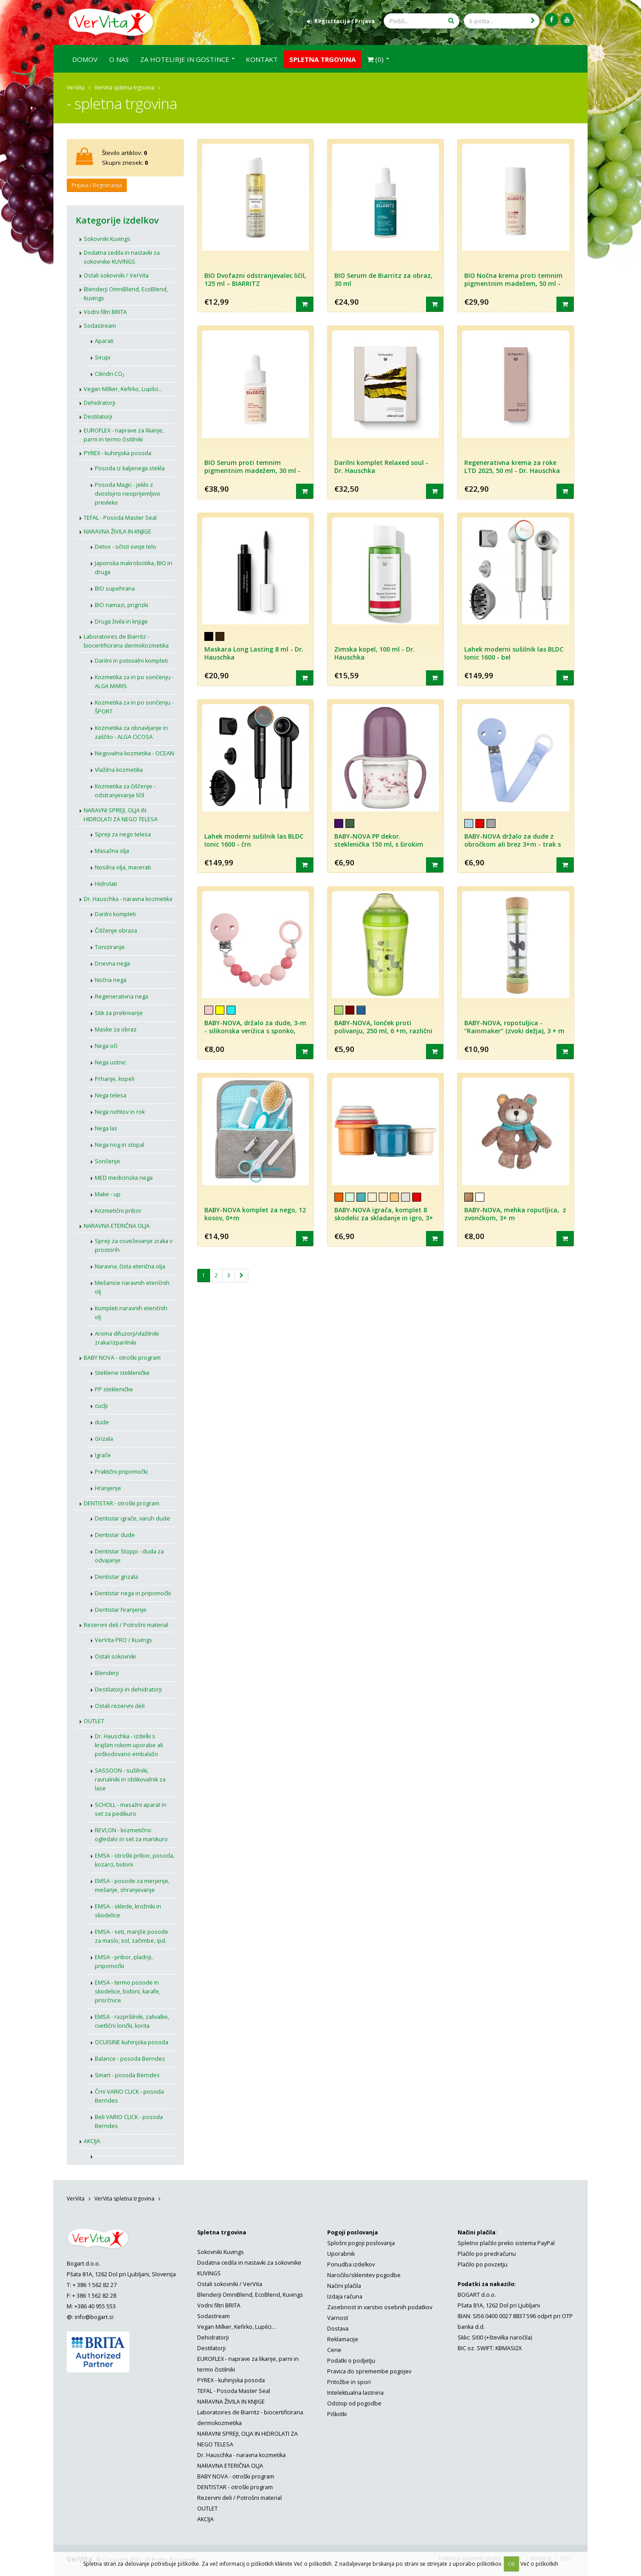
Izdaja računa (344, 2296)
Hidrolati (106, 883)
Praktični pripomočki (121, 1471)
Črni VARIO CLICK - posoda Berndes (129, 2095)
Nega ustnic (110, 1062)
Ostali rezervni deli (120, 1705)
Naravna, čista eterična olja (130, 1266)
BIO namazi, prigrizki (121, 604)
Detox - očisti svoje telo (125, 546)
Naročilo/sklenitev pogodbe (364, 2274)
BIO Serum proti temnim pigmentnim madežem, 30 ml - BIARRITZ (252, 470)
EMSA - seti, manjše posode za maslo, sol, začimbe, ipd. (131, 1936)
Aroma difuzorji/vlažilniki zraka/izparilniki (127, 1337)
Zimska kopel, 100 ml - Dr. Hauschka (374, 653)
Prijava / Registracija (97, 184)
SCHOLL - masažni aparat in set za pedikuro (130, 1809)
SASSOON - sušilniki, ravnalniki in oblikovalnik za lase (130, 1779)
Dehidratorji (99, 402)
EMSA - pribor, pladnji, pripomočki (124, 1961)
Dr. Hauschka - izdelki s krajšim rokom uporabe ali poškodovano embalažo (129, 1744)
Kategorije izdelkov (117, 220)
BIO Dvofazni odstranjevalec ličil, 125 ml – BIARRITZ (255, 279)
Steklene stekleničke (122, 1372)
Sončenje (107, 1161)
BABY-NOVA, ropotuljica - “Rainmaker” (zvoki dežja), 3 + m (514, 1027)
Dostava (338, 2328)
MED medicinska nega (124, 1177)
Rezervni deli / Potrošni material (126, 1624)
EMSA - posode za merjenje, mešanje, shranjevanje (132, 1885)
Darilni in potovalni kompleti (131, 660)
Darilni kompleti (115, 913)
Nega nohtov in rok (120, 1111)
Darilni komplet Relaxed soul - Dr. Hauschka (381, 466)
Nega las (106, 1128)
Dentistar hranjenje (120, 1609)
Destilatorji (98, 416)
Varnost (337, 2317)
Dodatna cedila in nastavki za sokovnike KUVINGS (122, 257)
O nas (119, 58)
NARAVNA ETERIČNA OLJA (117, 1225)
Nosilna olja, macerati (123, 867)
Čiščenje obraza (116, 930)
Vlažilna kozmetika (119, 769)
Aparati (104, 340)
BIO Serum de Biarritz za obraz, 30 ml (383, 279)
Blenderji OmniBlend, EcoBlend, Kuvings (126, 293)
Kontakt (262, 58)
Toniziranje (110, 946)
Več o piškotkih (539, 2564)
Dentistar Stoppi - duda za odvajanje (129, 1555)
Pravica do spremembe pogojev (369, 2371)
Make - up (108, 1194)
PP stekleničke (114, 1389)
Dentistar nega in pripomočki (133, 1593)
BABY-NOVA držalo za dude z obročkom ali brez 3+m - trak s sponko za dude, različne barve (512, 844)
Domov (84, 58)
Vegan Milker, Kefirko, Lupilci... (123, 388)
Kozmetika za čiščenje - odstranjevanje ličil (125, 790)
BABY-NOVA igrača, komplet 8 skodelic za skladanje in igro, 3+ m (383, 1218)
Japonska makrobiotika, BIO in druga (133, 567)
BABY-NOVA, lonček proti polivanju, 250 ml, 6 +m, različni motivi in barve (383, 1031)
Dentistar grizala (116, 1576)
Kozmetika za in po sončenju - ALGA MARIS (134, 681)
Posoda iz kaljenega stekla (130, 468)
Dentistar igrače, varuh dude (132, 1518)
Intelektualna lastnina (355, 2392)
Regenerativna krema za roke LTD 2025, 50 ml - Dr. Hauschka (512, 466)
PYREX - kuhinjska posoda (117, 453)
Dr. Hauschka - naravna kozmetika (128, 898)
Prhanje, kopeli (114, 1078)
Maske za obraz (116, 1029)
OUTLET (94, 1720)
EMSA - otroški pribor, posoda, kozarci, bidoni (134, 1859)
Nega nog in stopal (119, 1144)
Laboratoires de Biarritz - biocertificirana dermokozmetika (126, 640)
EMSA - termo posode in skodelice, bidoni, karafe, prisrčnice (127, 1991)
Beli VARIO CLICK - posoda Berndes (129, 2121)
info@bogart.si (94, 2316)
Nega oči (106, 1045)
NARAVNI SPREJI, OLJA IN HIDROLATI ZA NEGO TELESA (121, 814)
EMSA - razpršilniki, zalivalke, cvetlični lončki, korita (132, 2021)
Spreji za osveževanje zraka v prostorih (133, 1245)
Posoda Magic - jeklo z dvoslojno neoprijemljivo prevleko (127, 493)
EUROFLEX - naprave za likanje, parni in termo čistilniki (124, 434)
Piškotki (337, 2413)
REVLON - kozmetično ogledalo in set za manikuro (131, 1834)
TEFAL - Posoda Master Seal (120, 517)
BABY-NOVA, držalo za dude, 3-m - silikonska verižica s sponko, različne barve (255, 1031)
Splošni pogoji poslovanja (361, 2242)
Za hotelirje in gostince (184, 58)
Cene (334, 2349)
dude (102, 1422)
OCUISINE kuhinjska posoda (131, 2042)
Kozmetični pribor (118, 1210)
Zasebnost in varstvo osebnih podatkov (379, 2307)
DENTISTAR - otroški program (121, 1503)
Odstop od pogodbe (354, 2403)
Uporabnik (341, 2253)
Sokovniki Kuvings (107, 238)
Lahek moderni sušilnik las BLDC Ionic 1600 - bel (514, 653)
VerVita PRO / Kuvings (123, 1639)
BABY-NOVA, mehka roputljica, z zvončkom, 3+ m (515, 1214)
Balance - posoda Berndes (130, 2058)
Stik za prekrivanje (119, 1012)
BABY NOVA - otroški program (122, 1357)
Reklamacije (342, 2339)
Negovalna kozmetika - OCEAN (134, 753)
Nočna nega (110, 979)
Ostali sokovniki (115, 1656)
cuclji (101, 1405)
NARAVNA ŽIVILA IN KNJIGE (117, 531)
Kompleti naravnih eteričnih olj (131, 1312)
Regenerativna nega (121, 996)
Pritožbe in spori (349, 2381)
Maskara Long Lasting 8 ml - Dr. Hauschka (254, 653)
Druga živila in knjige (121, 621)
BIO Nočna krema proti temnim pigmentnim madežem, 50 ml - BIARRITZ (513, 283)
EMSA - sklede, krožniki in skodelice (128, 1910)
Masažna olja (112, 850)
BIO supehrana (115, 588)
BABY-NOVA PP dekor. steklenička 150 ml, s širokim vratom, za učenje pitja (378, 844)
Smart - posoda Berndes (127, 2075)
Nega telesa (110, 1095)
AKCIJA (92, 2140)
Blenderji (107, 1672)
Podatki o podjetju (351, 2360)
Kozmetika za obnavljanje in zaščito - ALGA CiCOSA (131, 732)
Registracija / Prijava (341, 21)
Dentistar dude (115, 1534)
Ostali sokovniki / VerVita (116, 275)
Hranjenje (108, 1488)
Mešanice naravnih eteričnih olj (132, 1287)
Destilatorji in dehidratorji (128, 1689)
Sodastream (100, 325)
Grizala (104, 1438)
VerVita (76, 87)
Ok (511, 2564)
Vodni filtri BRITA (105, 311)
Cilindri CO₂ (109, 373)
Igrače (103, 1455)
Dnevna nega (112, 963)
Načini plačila (344, 2285)
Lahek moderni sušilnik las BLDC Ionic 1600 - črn (254, 840)
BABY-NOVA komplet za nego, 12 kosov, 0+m (255, 1214)
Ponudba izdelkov (351, 2264)
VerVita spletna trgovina (124, 87)
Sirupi (102, 357)
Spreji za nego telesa (123, 834)
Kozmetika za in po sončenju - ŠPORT (134, 706)
